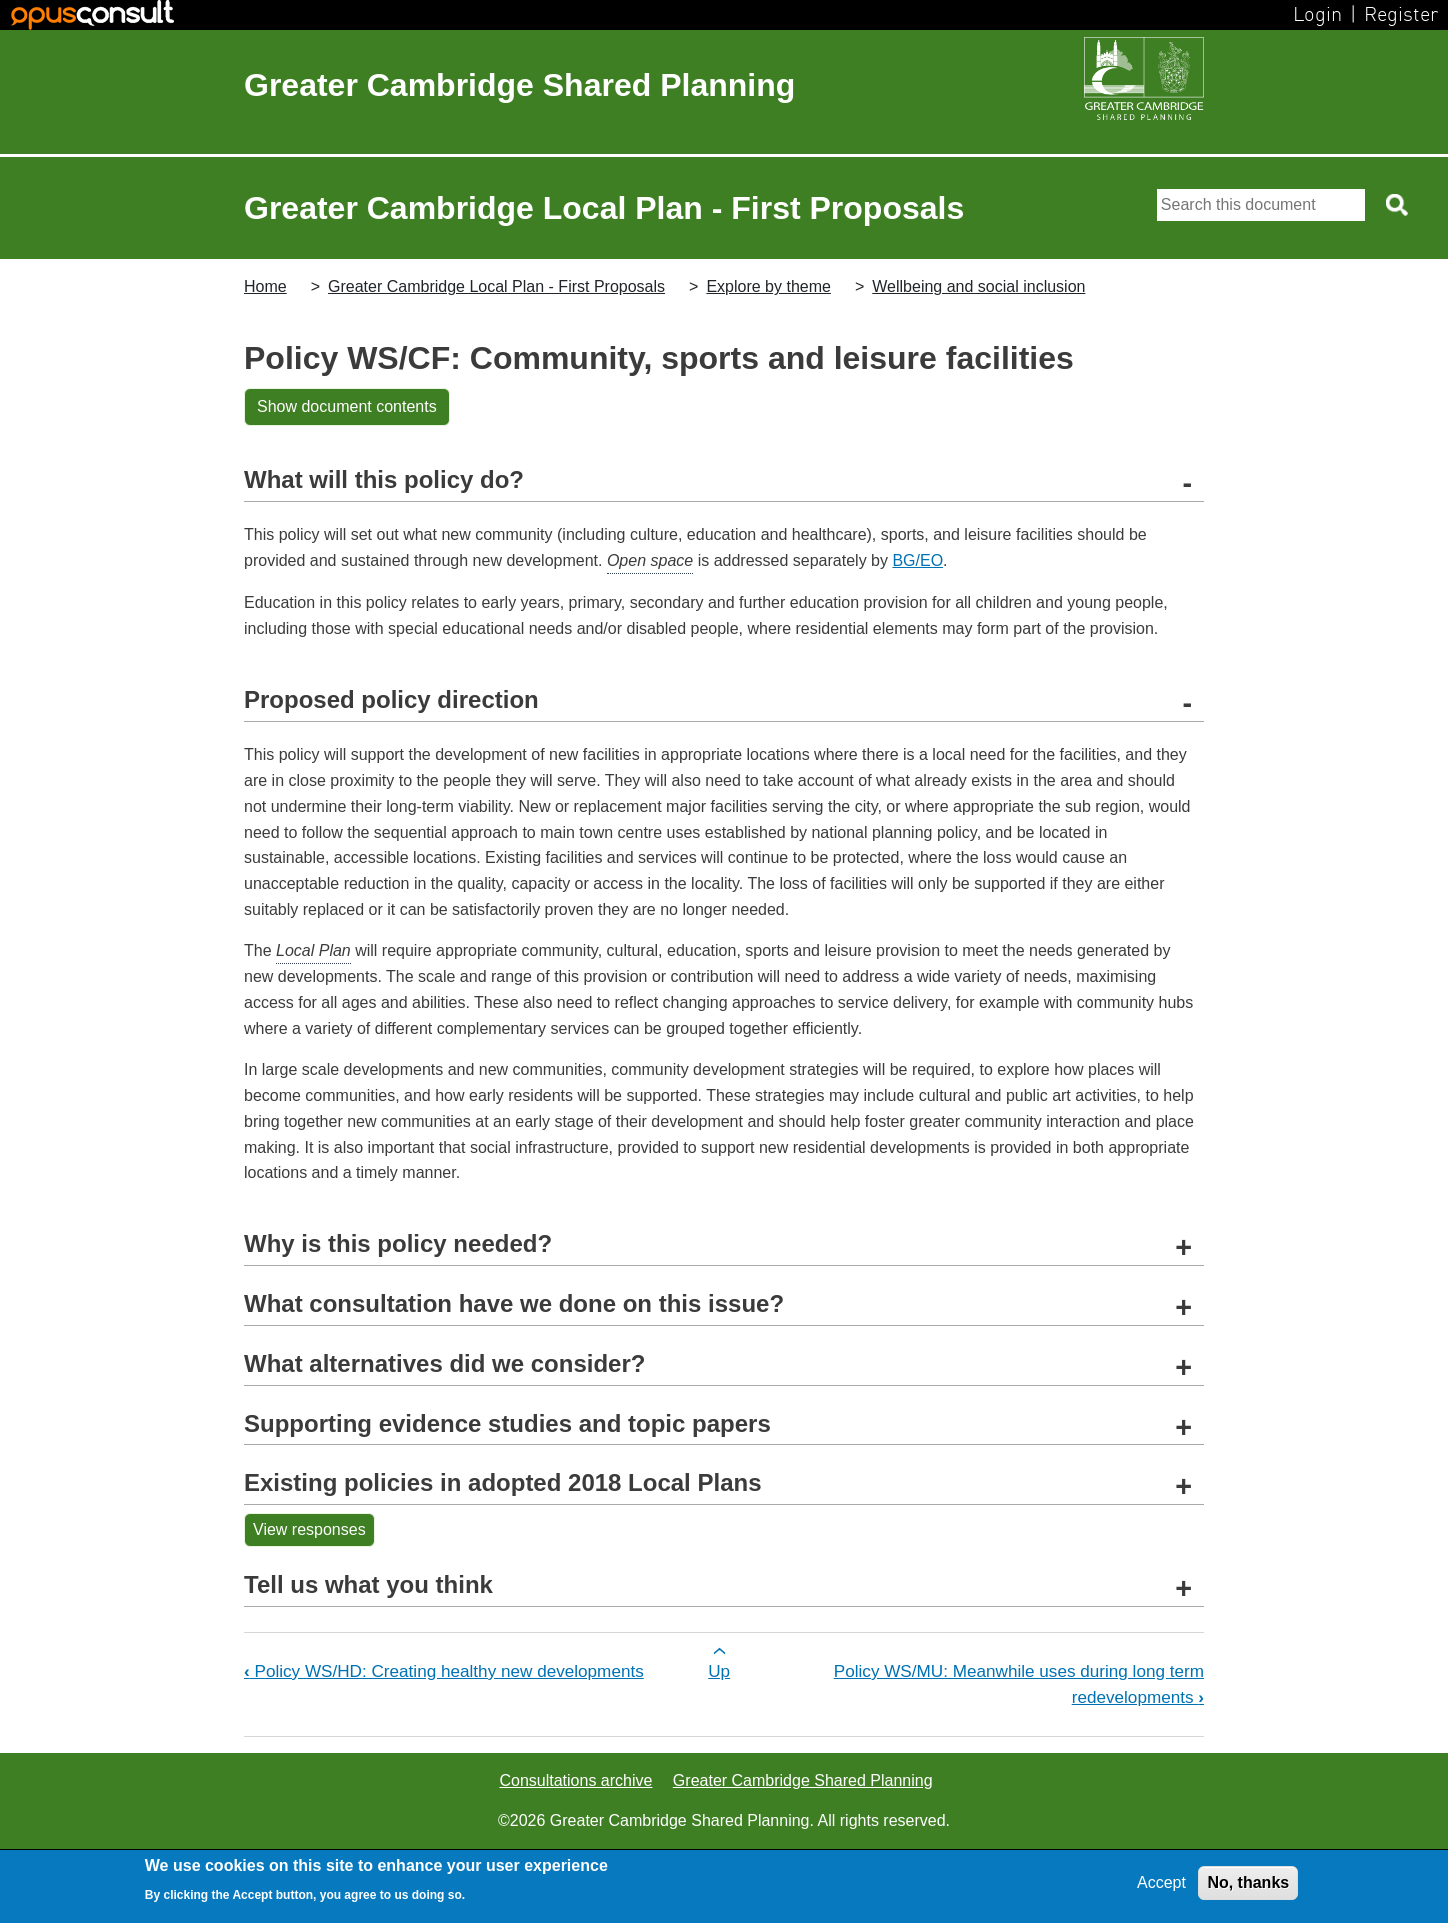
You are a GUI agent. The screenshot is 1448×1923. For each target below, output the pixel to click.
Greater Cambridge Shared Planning (519, 85)
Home (265, 286)
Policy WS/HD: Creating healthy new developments (444, 1671)
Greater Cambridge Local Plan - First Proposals (496, 286)
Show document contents (347, 406)
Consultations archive (575, 1780)
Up (719, 1671)
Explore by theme (768, 286)
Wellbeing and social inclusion (978, 286)
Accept (1161, 1882)
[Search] (1261, 205)
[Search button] (1398, 205)
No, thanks (1248, 1882)
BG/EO (917, 560)
